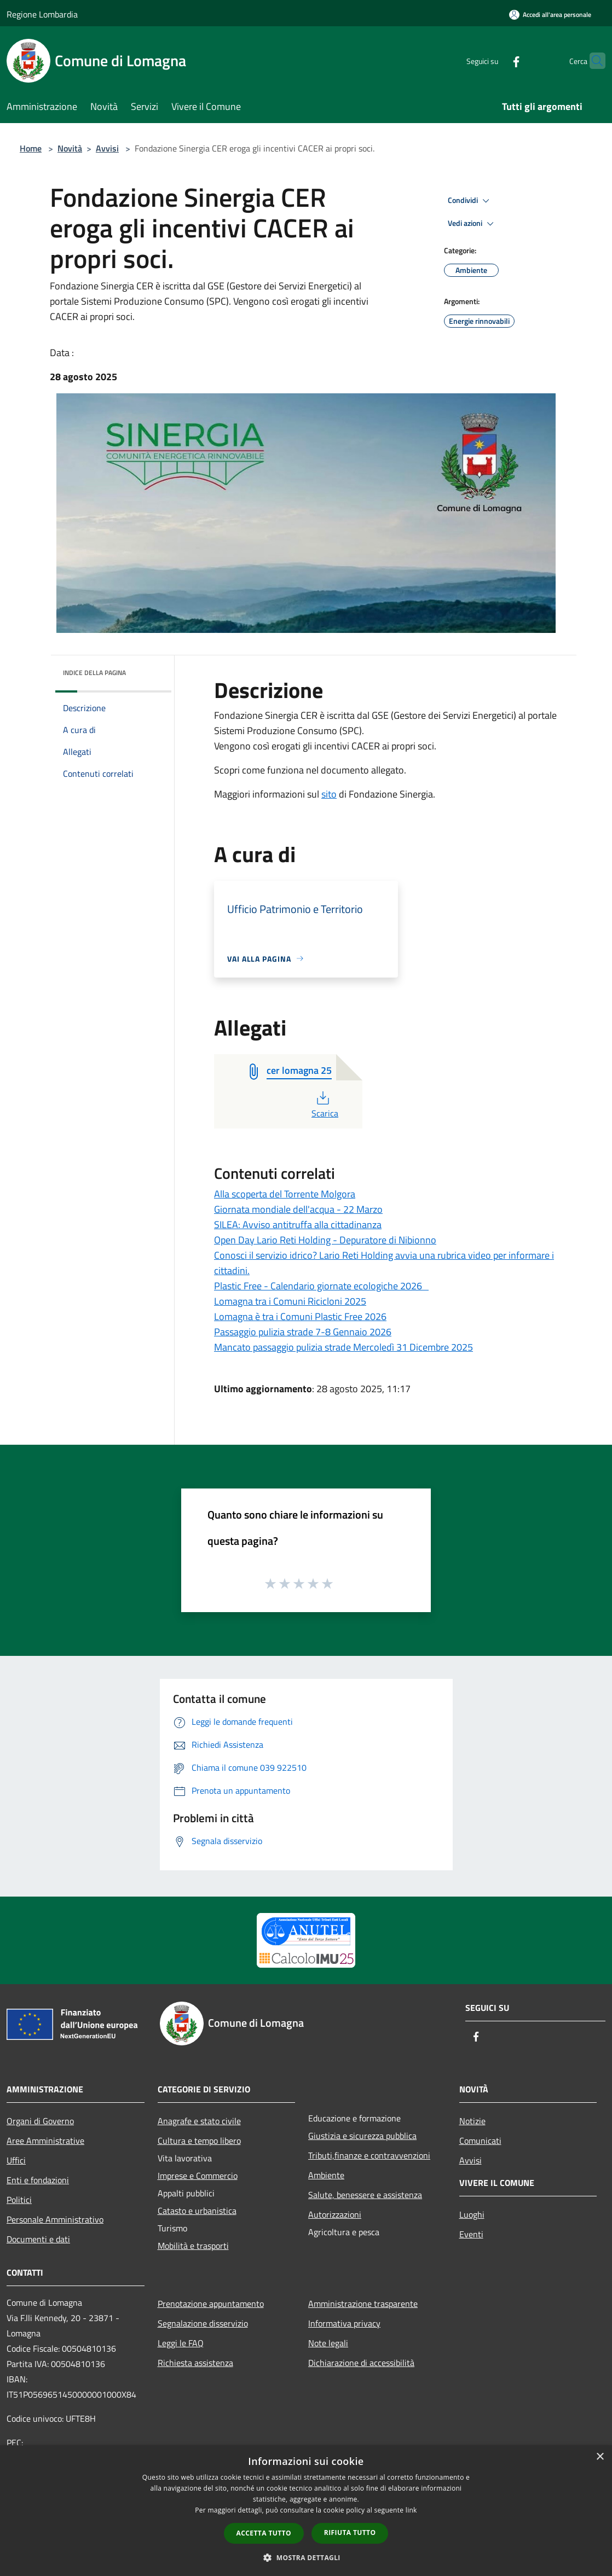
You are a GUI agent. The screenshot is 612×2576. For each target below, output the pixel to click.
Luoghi (471, 2214)
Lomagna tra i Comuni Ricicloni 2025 (290, 1301)
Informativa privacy (344, 2323)
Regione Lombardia (42, 14)
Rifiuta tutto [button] (350, 2532)
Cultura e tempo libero (199, 2140)
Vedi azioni (472, 223)
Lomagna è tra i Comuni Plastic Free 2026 (300, 1316)
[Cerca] (592, 61)
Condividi (470, 200)
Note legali (328, 2343)
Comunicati (480, 2140)
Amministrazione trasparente (363, 2303)
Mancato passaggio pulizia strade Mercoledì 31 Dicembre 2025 (343, 1347)
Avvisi (107, 148)
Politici (19, 2199)
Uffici (16, 2160)
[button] (306, 2557)
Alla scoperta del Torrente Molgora (284, 1194)
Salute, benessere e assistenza (365, 2194)
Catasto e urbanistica (197, 2210)
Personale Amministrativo (55, 2219)
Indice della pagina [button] (94, 672)
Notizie (472, 2120)
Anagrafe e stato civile (199, 2120)
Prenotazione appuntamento (211, 2303)
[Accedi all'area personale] (550, 14)
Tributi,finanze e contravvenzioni (369, 2155)
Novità (69, 148)
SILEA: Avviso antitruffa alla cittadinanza (298, 1224)
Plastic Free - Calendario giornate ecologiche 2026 (321, 1285)
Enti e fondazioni (38, 2180)
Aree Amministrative (45, 2140)
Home (31, 148)
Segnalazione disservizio (203, 2323)
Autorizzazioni (334, 2214)
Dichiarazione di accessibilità (361, 2362)
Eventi (471, 2234)
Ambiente (326, 2175)
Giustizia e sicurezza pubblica (362, 2135)
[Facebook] (495, 60)
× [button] (600, 2457)
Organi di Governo (40, 2120)
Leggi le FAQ (181, 2343)
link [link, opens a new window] (411, 2510)
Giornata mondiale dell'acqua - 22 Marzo (298, 1209)
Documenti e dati (38, 2239)
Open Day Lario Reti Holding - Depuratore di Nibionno (325, 1239)
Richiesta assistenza (195, 2362)
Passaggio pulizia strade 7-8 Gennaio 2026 (302, 1331)
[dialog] (306, 2510)
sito (329, 794)
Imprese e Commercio (198, 2175)
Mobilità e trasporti (193, 2245)
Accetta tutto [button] (263, 2533)
